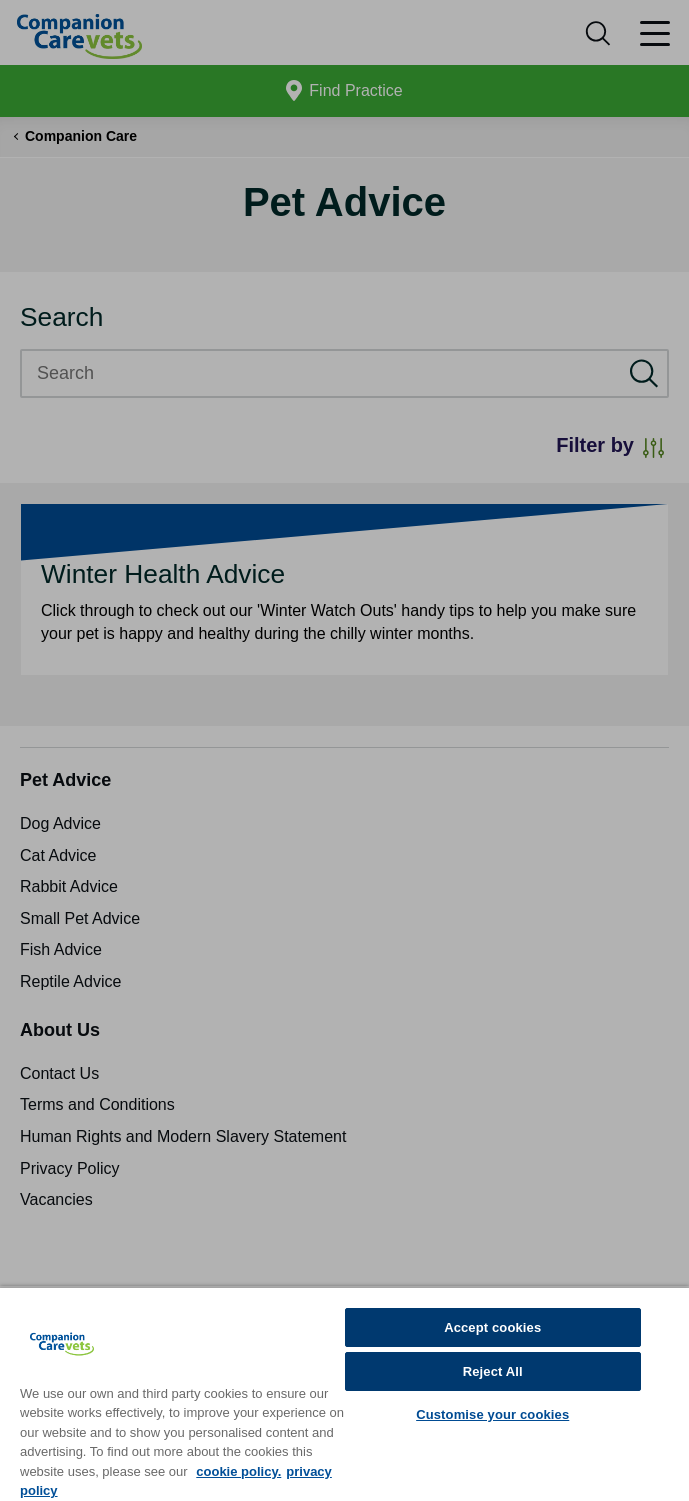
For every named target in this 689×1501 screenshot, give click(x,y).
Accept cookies (492, 1327)
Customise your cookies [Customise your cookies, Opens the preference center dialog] (492, 1414)
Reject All (493, 1371)
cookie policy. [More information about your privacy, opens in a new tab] (238, 1471)
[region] (344, 1393)
